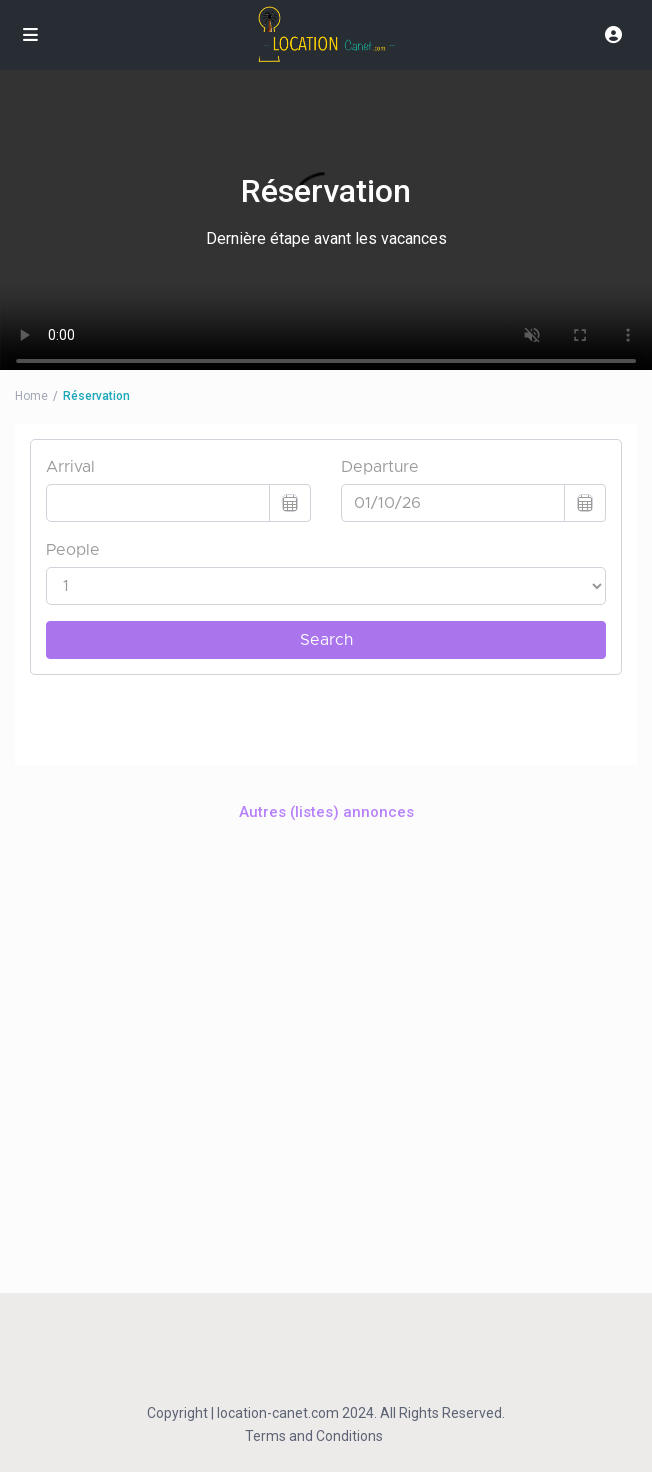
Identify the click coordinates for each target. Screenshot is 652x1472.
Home (31, 396)
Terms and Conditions (314, 1436)
